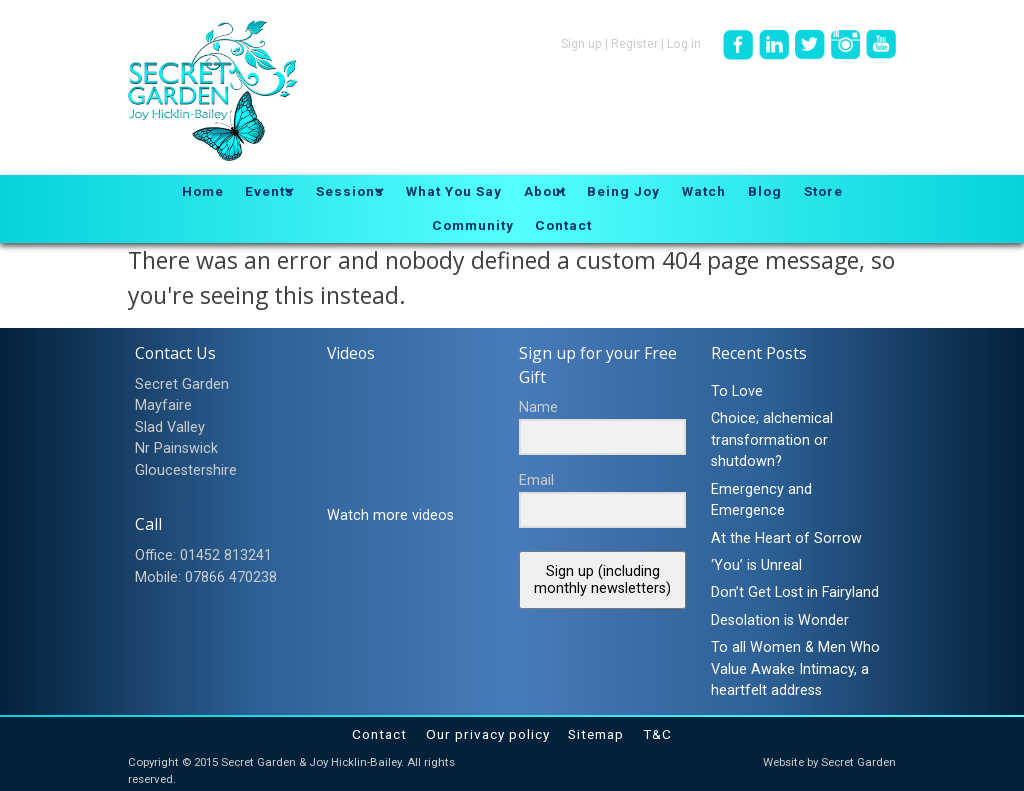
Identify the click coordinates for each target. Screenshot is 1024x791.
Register (634, 44)
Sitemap (596, 734)
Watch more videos (390, 515)
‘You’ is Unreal (756, 565)
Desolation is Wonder (780, 620)
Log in (684, 44)
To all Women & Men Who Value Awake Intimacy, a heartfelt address (795, 669)
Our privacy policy (488, 734)
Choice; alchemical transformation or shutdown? (772, 440)
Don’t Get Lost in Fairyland (795, 592)
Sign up (581, 44)
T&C (657, 734)
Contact (379, 734)
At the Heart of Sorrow (786, 538)
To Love (737, 391)
